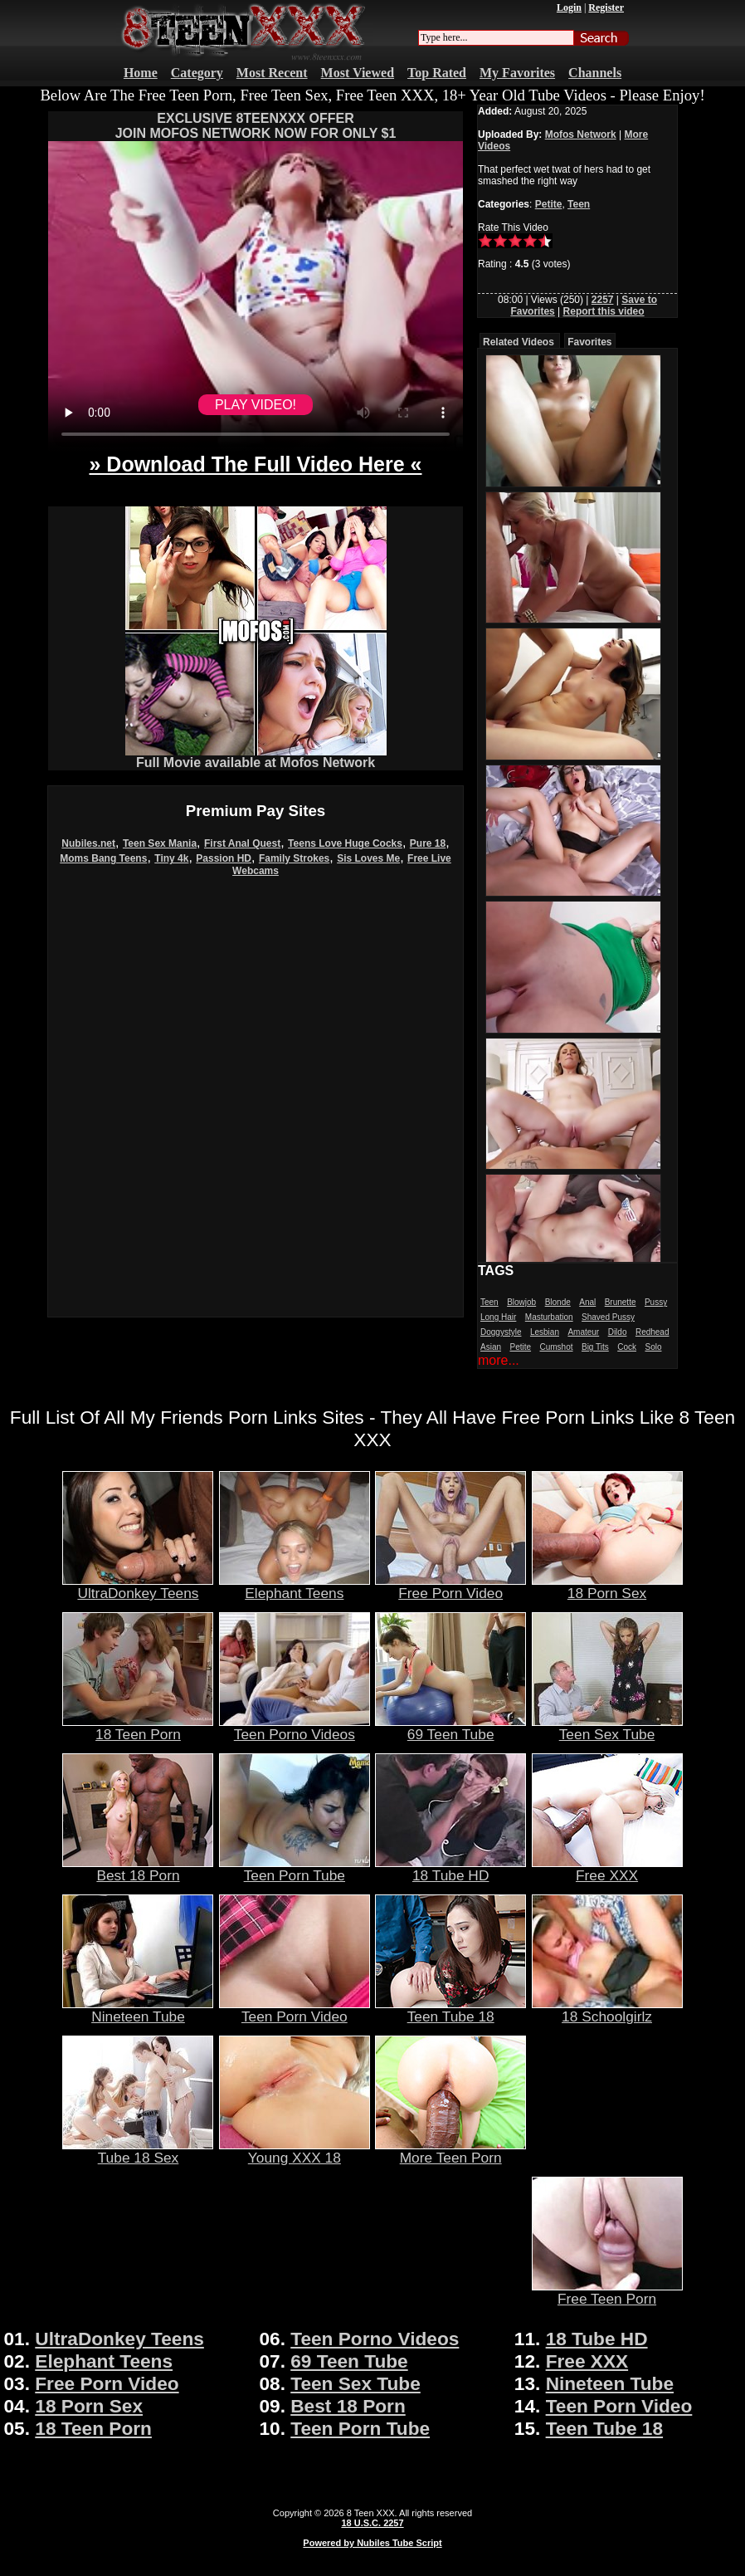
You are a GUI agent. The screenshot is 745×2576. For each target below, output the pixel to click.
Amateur (583, 1332)
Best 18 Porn (137, 1869)
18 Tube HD (450, 1869)
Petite (548, 204)
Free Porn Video (450, 1586)
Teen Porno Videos (294, 1728)
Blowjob (521, 1302)
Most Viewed (357, 73)
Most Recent (272, 73)
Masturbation (549, 1317)
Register (606, 7)
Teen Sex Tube (607, 1728)
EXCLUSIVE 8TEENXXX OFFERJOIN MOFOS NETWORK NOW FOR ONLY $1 (256, 125)
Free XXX (607, 1869)
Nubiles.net (88, 843)
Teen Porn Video (294, 2010)
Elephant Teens (294, 1586)
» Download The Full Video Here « (255, 464)
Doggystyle (500, 1332)
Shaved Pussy (608, 1317)
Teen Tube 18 (450, 2010)
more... (498, 1360)
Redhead (652, 1332)
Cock (626, 1347)
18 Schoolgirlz (607, 2010)
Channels (594, 73)
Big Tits (595, 1347)
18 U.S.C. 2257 (372, 2523)
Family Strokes (294, 858)
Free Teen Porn (607, 2292)
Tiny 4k (171, 858)
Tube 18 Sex (137, 2151)
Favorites (589, 342)
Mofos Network (580, 134)
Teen (578, 204)
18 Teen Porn (137, 1728)
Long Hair (498, 1317)
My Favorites (517, 73)
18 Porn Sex (607, 1586)
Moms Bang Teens (103, 858)
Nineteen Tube (137, 2010)
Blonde (558, 1302)
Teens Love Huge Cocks (345, 843)
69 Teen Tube (450, 1728)
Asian (490, 1347)
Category (197, 73)
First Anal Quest (242, 843)
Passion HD (223, 858)
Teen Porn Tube (294, 1869)
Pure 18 (428, 843)
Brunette (620, 1302)
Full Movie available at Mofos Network (256, 757)
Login (569, 7)
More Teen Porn (450, 2151)
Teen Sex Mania (160, 843)
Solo (653, 1347)
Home (141, 73)
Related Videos (518, 342)
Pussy (656, 1302)
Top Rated (436, 73)
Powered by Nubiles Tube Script (372, 2543)
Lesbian (544, 1332)
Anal (587, 1302)
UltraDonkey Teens (137, 1586)
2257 (603, 300)
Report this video (604, 311)
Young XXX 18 (294, 2151)
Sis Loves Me (368, 858)
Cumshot (556, 1347)
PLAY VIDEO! (255, 405)
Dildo (617, 1332)
